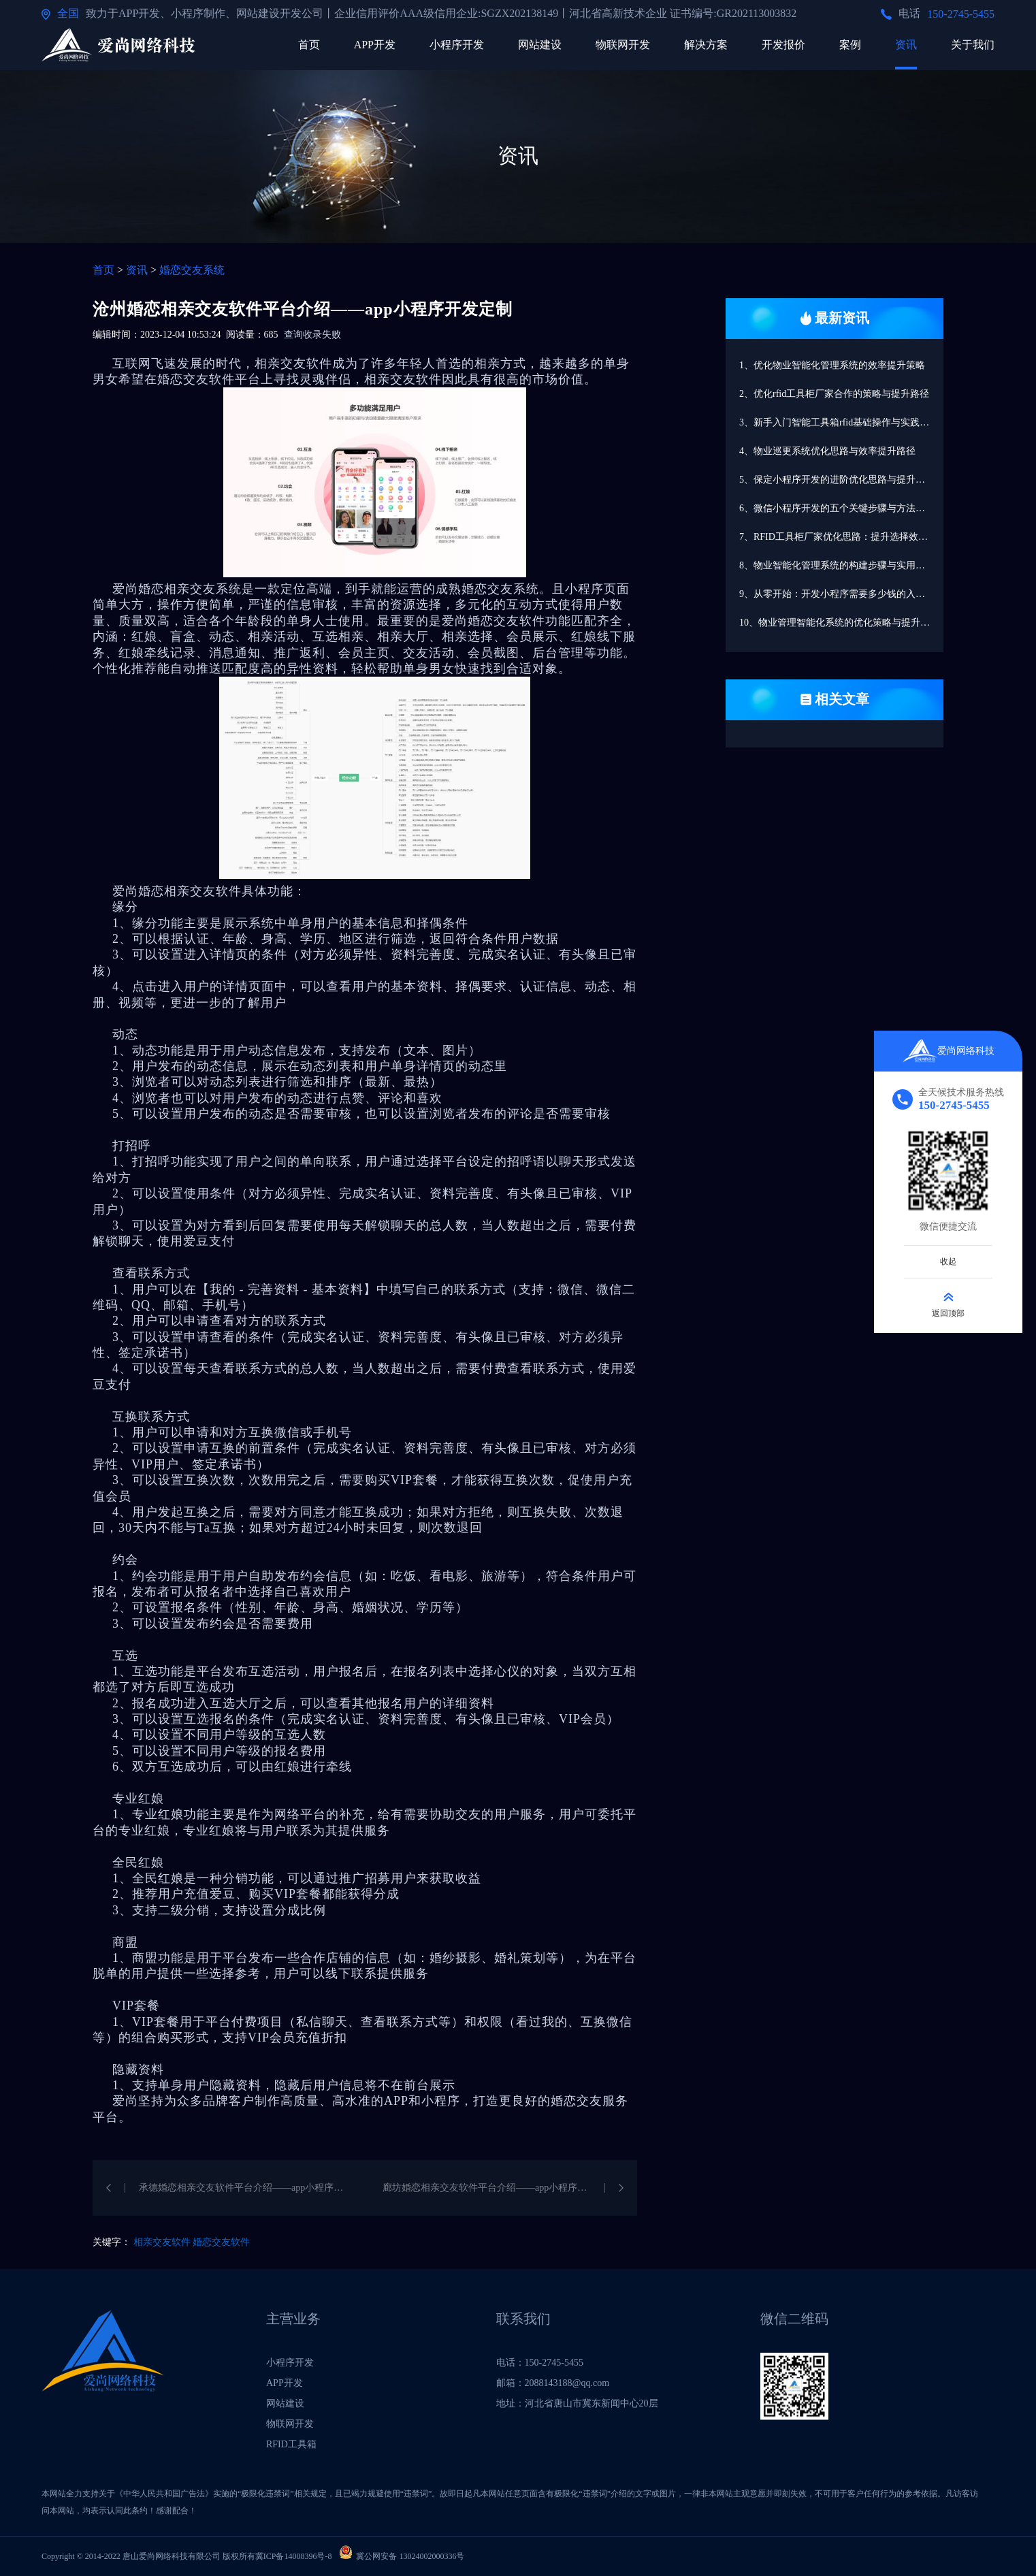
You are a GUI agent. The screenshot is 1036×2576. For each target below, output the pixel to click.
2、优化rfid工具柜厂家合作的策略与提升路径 (834, 394)
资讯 (906, 44)
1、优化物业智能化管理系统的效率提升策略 (832, 365)
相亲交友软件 (162, 2242)
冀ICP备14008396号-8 (293, 2556)
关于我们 (972, 44)
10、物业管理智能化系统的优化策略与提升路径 (839, 622)
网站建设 (540, 44)
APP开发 (374, 44)
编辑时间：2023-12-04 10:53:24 (157, 334)
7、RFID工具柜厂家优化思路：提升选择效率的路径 (841, 537)
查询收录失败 (312, 334)
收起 (948, 1261)
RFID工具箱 (291, 2444)
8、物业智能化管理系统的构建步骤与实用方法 (837, 565)
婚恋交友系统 (192, 270)
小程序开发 (457, 44)
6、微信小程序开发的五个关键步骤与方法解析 (837, 508)
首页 (309, 44)
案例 (850, 44)
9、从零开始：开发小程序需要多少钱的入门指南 (841, 594)
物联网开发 (623, 44)
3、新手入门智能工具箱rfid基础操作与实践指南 (839, 422)
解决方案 (706, 44)
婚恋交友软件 (221, 2242)
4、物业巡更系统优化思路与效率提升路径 (827, 451)
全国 (68, 13)
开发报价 (783, 44)
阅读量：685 (252, 334)
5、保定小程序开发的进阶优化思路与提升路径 (837, 479)
